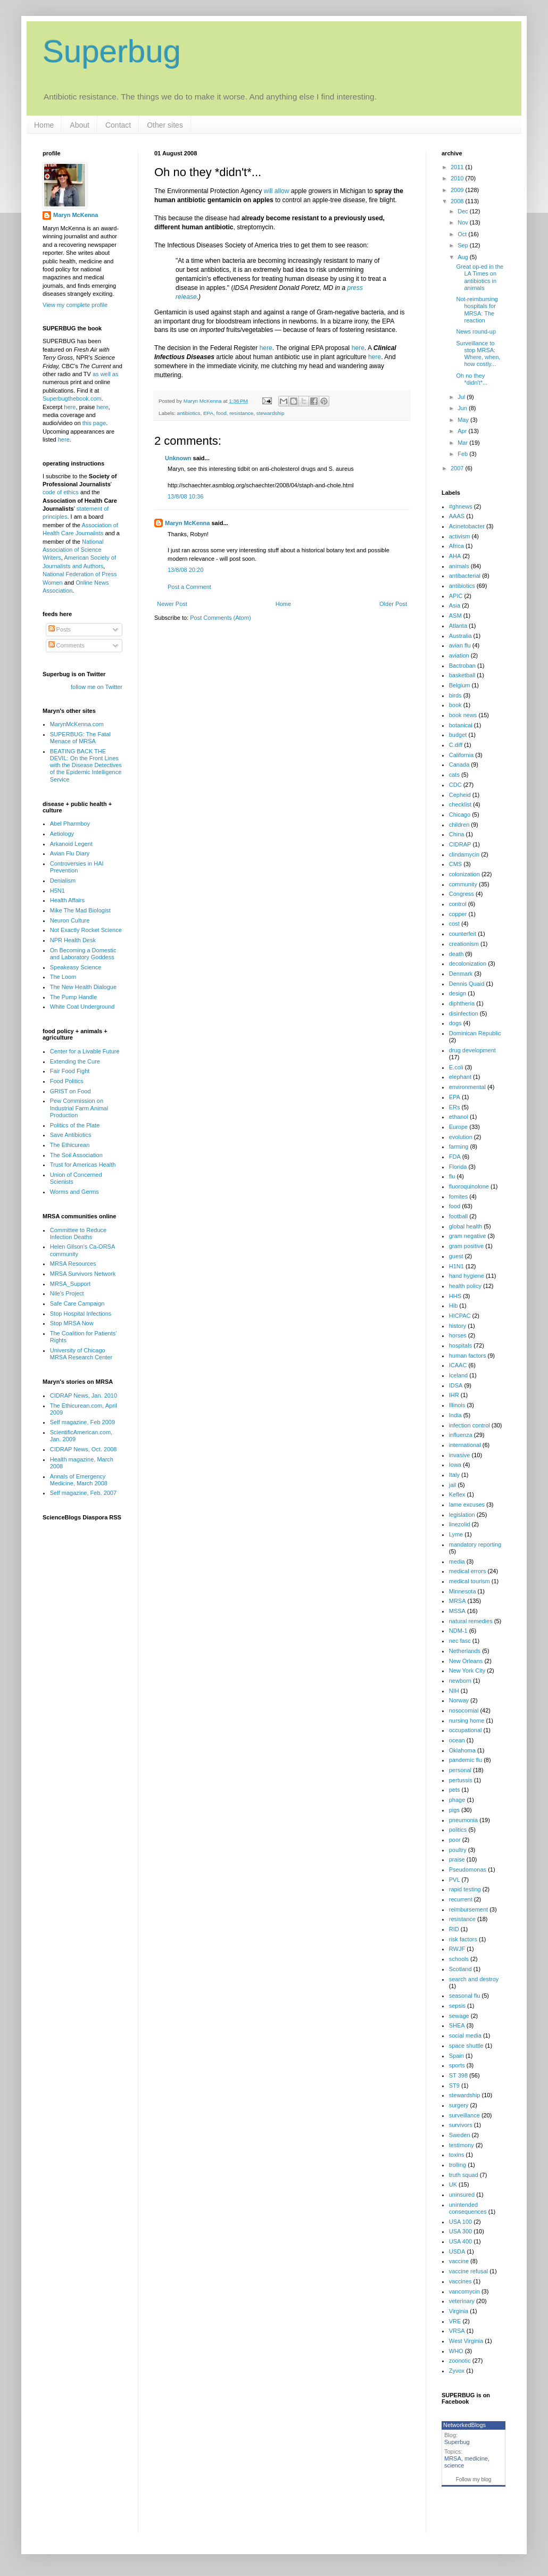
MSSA (457, 1611)
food (222, 413)
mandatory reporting (475, 1544)
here (266, 348)
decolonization (467, 963)
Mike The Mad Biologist (80, 910)
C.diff (455, 745)
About (79, 125)
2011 (458, 167)
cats (454, 774)
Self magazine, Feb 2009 (82, 1422)
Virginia (459, 2311)
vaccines (460, 2281)
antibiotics (189, 413)
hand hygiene (466, 1276)
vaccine (459, 2261)
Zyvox (456, 2370)
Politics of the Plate (75, 1125)
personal (460, 1770)
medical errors (467, 1571)
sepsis (457, 2005)
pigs (454, 1810)
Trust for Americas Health (83, 1164)
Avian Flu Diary (69, 853)
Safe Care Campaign (77, 1303)
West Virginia (466, 2341)
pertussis (460, 1780)
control (458, 904)
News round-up (476, 331)
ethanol (458, 1117)
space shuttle (466, 2045)
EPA (208, 413)
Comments (66, 645)
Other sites (165, 125)
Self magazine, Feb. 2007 (83, 1493)
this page (94, 423)
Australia (460, 636)
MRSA (457, 1601)
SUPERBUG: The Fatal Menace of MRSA (80, 737)
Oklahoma (462, 1750)
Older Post (393, 604)
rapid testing (465, 1889)
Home (44, 125)
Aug (464, 257)
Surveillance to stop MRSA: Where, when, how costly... (478, 354)
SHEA (457, 2025)
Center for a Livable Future (85, 1051)
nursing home (467, 1720)
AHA (455, 556)
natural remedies (471, 1621)
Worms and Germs (74, 1192)
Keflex (457, 1494)
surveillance (464, 2115)
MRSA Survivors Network (82, 1273)
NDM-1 (458, 1630)
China (456, 834)
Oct (463, 234)
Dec (464, 211)
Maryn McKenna (187, 523)
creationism (464, 944)
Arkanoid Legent (71, 844)
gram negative (467, 1236)
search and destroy (474, 1979)
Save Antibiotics (71, 1135)
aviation (459, 655)
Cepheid (460, 795)
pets (454, 1789)
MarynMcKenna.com (77, 724)
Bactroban (462, 665)
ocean (457, 1740)
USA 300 (460, 2231)
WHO (456, 2351)
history (457, 1326)
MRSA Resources (73, 1263)
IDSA (456, 1385)
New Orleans (466, 1661)
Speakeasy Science (76, 967)
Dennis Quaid (467, 983)
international (465, 1445)
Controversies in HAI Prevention (77, 867)
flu (452, 1176)
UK (453, 2184)
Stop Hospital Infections (81, 1313)
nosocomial (464, 1710)
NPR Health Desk (73, 940)
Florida (458, 1167)
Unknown (178, 458)
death (456, 954)
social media (465, 2035)
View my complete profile (75, 305)
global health (465, 1226)
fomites (458, 1196)
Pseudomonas (467, 1869)
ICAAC (458, 1365)
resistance (241, 413)
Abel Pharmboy (70, 823)
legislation (462, 1514)
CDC (455, 785)
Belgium (459, 685)
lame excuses (467, 1504)
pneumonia (463, 1820)
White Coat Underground (82, 1006)
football (458, 1216)
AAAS (456, 516)
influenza (460, 1435)
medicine (476, 2458)
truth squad (463, 2175)
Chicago (459, 814)
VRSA (457, 2331)
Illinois (457, 1405)
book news (463, 715)
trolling (457, 2165)
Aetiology (62, 833)
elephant (460, 1077)
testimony (461, 2145)
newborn (460, 1680)
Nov (464, 222)
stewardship (270, 413)
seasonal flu (464, 1995)
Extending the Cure (75, 1061)
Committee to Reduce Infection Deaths (78, 1233)
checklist (460, 804)
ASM (455, 615)
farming (459, 1146)
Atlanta (458, 625)
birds (455, 695)
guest (456, 1256)
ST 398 (458, 2075)
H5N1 (57, 890)
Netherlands (464, 1651)
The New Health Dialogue (83, 987)
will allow (276, 191)
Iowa (455, 1464)
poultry (458, 1850)
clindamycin (464, 854)
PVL (454, 1879)
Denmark (461, 973)
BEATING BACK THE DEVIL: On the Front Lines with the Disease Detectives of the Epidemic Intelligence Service (86, 765)
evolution (460, 1137)
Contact (118, 125)
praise (457, 1859)
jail (452, 1485)
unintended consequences (468, 2208)
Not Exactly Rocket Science (86, 930)
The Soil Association (76, 1155)
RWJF (457, 1949)
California (461, 755)
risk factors (463, 1939)
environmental (467, 1087)
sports (457, 2065)
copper (458, 914)
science (454, 2465)
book (455, 705)
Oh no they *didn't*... (471, 379)
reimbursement (468, 1909)
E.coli (456, 1067)
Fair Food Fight (70, 1071)
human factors (467, 1355)
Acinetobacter (467, 526)
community (463, 884)
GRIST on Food (70, 1091)
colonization (464, 874)
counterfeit (462, 933)
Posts (59, 629)
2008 (458, 201)
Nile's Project (67, 1293)
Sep (464, 245)
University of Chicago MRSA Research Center (81, 1353)
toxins (456, 2154)
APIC (456, 596)
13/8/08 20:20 (185, 570)
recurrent (460, 1899)
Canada (459, 764)
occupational (465, 1730)
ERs (454, 1107)
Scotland (460, 1969)
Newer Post (172, 604)
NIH (454, 1691)
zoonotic (460, 2360)
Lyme (456, 1534)
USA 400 (460, 2241)
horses (458, 1335)
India (455, 1415)
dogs (455, 1023)
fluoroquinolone (469, 1186)
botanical (460, 725)
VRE (455, 2321)
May (464, 420)
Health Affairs (67, 900)
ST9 (454, 2085)
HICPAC (460, 1315)
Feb (463, 454)
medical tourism (469, 1581)
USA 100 (460, 2221)
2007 (458, 468)
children (459, 824)
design (457, 993)
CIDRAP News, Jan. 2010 (83, 1395)
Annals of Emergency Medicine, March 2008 (78, 1479)
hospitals (460, 1345)
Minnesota (462, 1591)
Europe (458, 1127)
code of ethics (61, 492)
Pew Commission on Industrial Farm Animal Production (79, 1108)
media (457, 1561)
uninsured (462, 2194)
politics (458, 1829)
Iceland (458, 1375)
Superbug (112, 51)
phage (457, 1800)
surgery (459, 2105)
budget (458, 735)
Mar (463, 442)
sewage (459, 2016)
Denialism (63, 880)
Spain (456, 2056)
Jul (462, 397)
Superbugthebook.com (72, 398)
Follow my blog (474, 2479)
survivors (460, 2125)
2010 (458, 178)
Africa (456, 546)
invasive (459, 1455)
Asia (454, 605)
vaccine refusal (468, 2271)
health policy (465, 1286)
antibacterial (464, 575)
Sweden (459, 2135)
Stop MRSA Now (72, 1323)
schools (459, 1959)
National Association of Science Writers (73, 549)
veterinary (462, 2301)
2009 (458, 190)
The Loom (63, 977)
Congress (461, 894)
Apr (463, 431)
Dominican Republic (475, 1033)
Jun (463, 408)
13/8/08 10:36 (185, 496)
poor (455, 1840)
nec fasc (460, 1641)
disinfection (463, 1013)
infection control (469, 1425)
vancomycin (464, 2291)
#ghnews (460, 506)
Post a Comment (189, 587)
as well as (105, 374)
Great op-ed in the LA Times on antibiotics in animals (479, 277)
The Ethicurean (70, 1145)
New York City (467, 1670)
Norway (459, 1700)
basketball (462, 675)
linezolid (459, 1524)
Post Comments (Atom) (220, 617)
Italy (454, 1475)
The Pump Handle (73, 997)
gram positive (466, 1246)
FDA (455, 1156)
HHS (455, 1296)
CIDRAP (460, 844)
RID (454, 1929)
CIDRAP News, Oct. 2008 (83, 1449)
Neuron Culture (70, 920)
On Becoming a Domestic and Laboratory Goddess (83, 953)
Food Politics (67, 1081)
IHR (454, 1395)
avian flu (460, 645)
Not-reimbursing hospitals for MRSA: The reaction (476, 309)
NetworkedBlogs (464, 2425)
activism (459, 536)
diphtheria (462, 1003)
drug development (472, 1050)
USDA (457, 2251)
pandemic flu (465, 1760)
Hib (453, 1305)
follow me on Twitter (96, 687)
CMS (455, 864)
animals (459, 566)
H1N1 (456, 1266)
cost (454, 923)
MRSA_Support (70, 1284)
